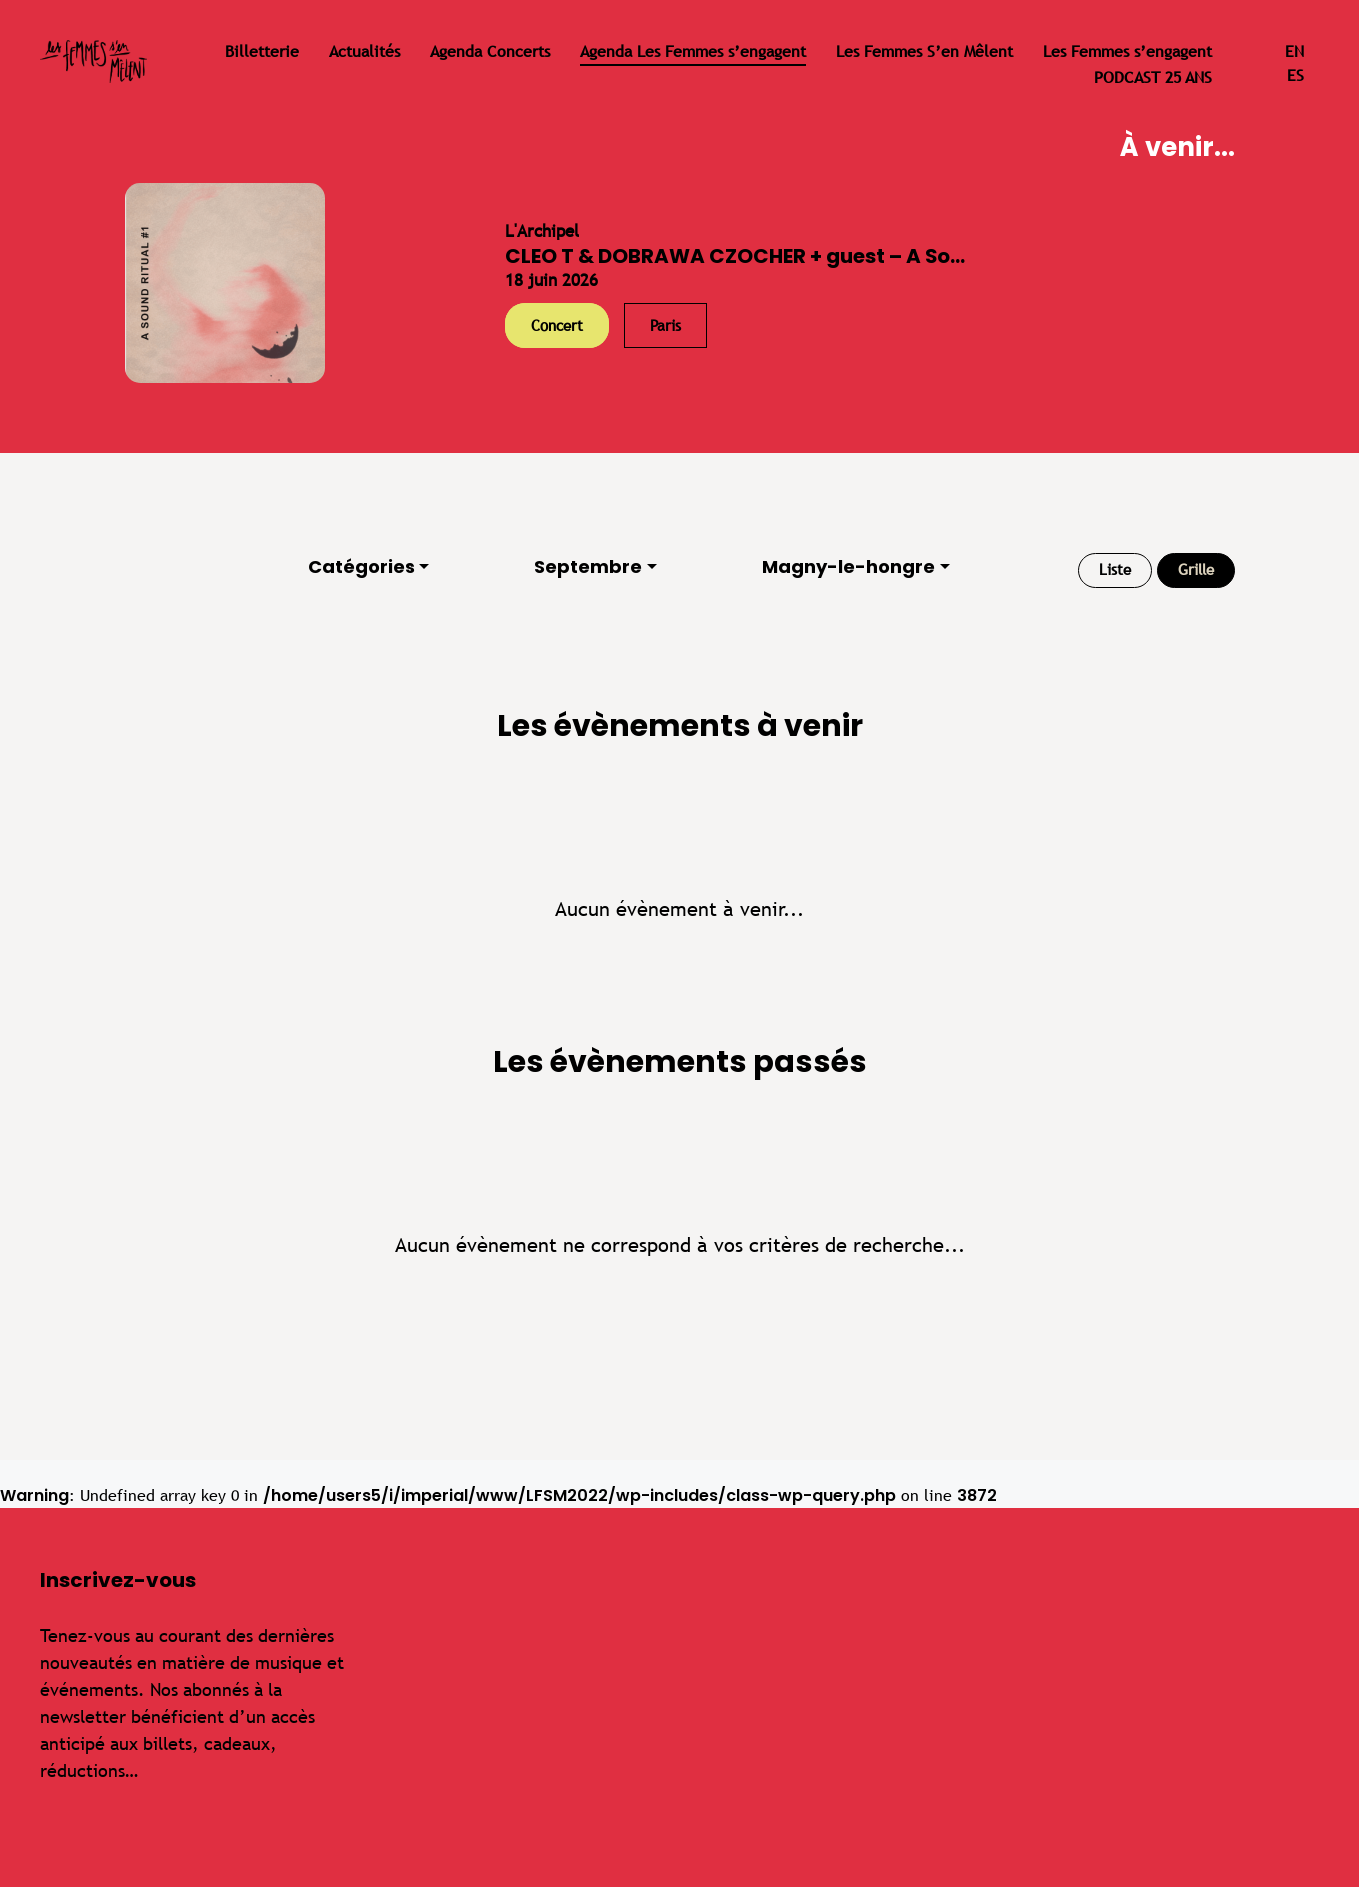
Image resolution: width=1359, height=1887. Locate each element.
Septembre (588, 566)
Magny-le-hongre (848, 566)
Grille (1196, 569)
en (1294, 51)
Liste (1115, 569)
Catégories (361, 566)
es (1295, 75)
